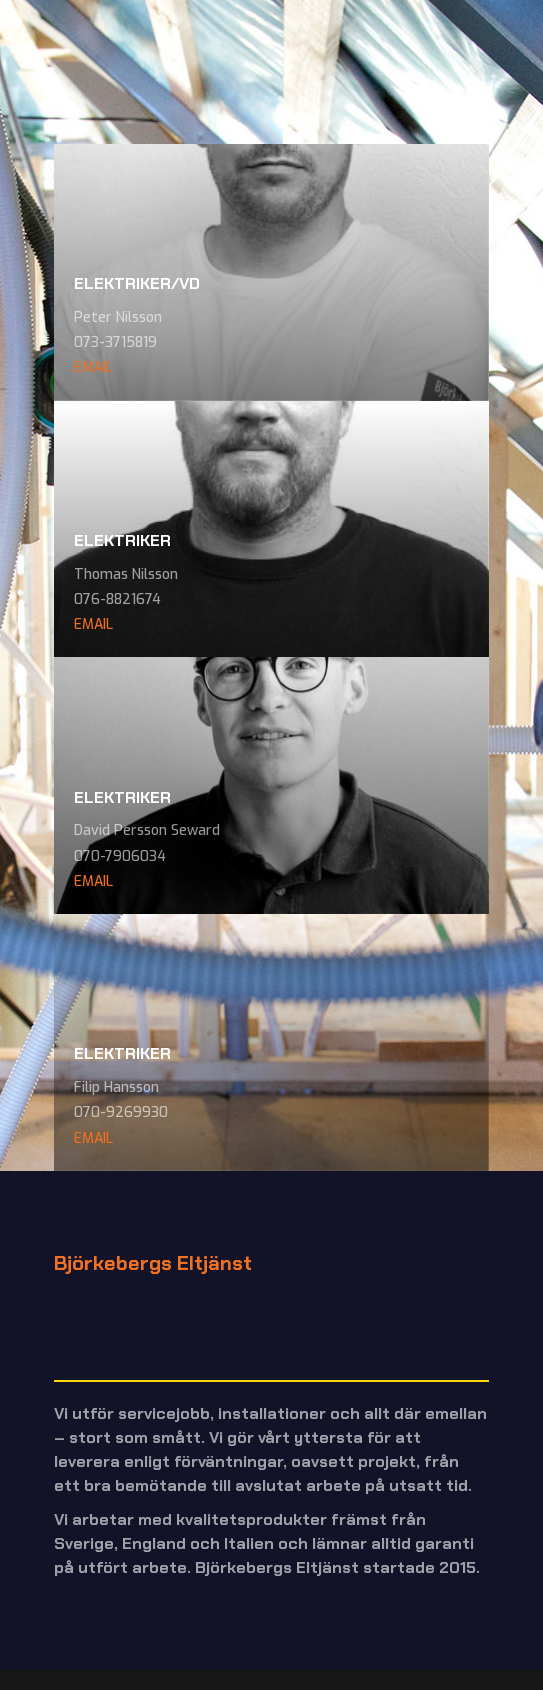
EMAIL (93, 367)
